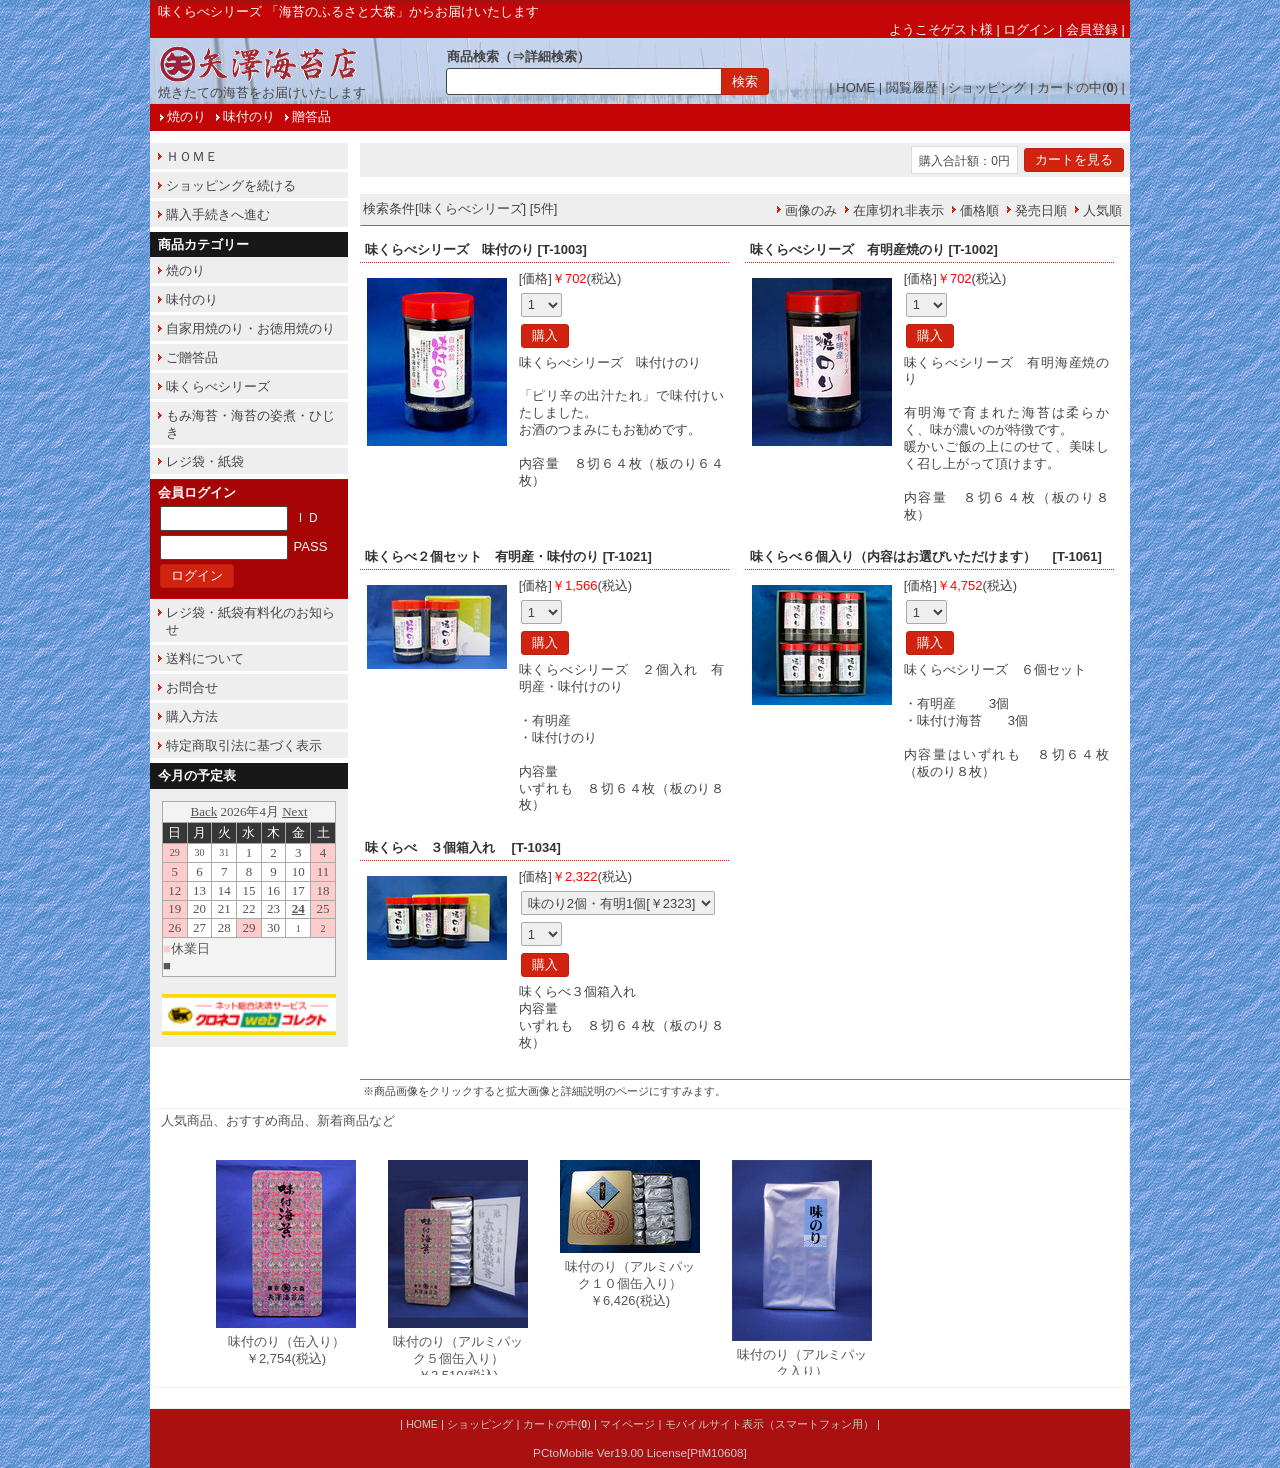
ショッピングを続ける (231, 185)
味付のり (249, 116)
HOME (855, 87)
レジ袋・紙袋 (205, 461)
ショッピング (987, 87)
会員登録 (1092, 29)
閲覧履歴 (912, 87)
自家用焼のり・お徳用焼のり (250, 328)
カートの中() (1077, 87)
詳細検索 (551, 56)
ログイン (1029, 29)
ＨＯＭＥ (192, 156)
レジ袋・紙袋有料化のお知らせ (250, 621)
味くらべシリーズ (218, 386)
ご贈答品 (192, 357)
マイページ (627, 1424)
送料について (205, 658)
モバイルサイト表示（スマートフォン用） (769, 1424)
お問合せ (192, 687)
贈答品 (311, 116)
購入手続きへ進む (218, 214)
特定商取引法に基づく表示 (244, 745)
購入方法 (192, 716)
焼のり (186, 116)
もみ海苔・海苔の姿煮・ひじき (250, 424)
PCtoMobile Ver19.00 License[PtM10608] (640, 1452)
